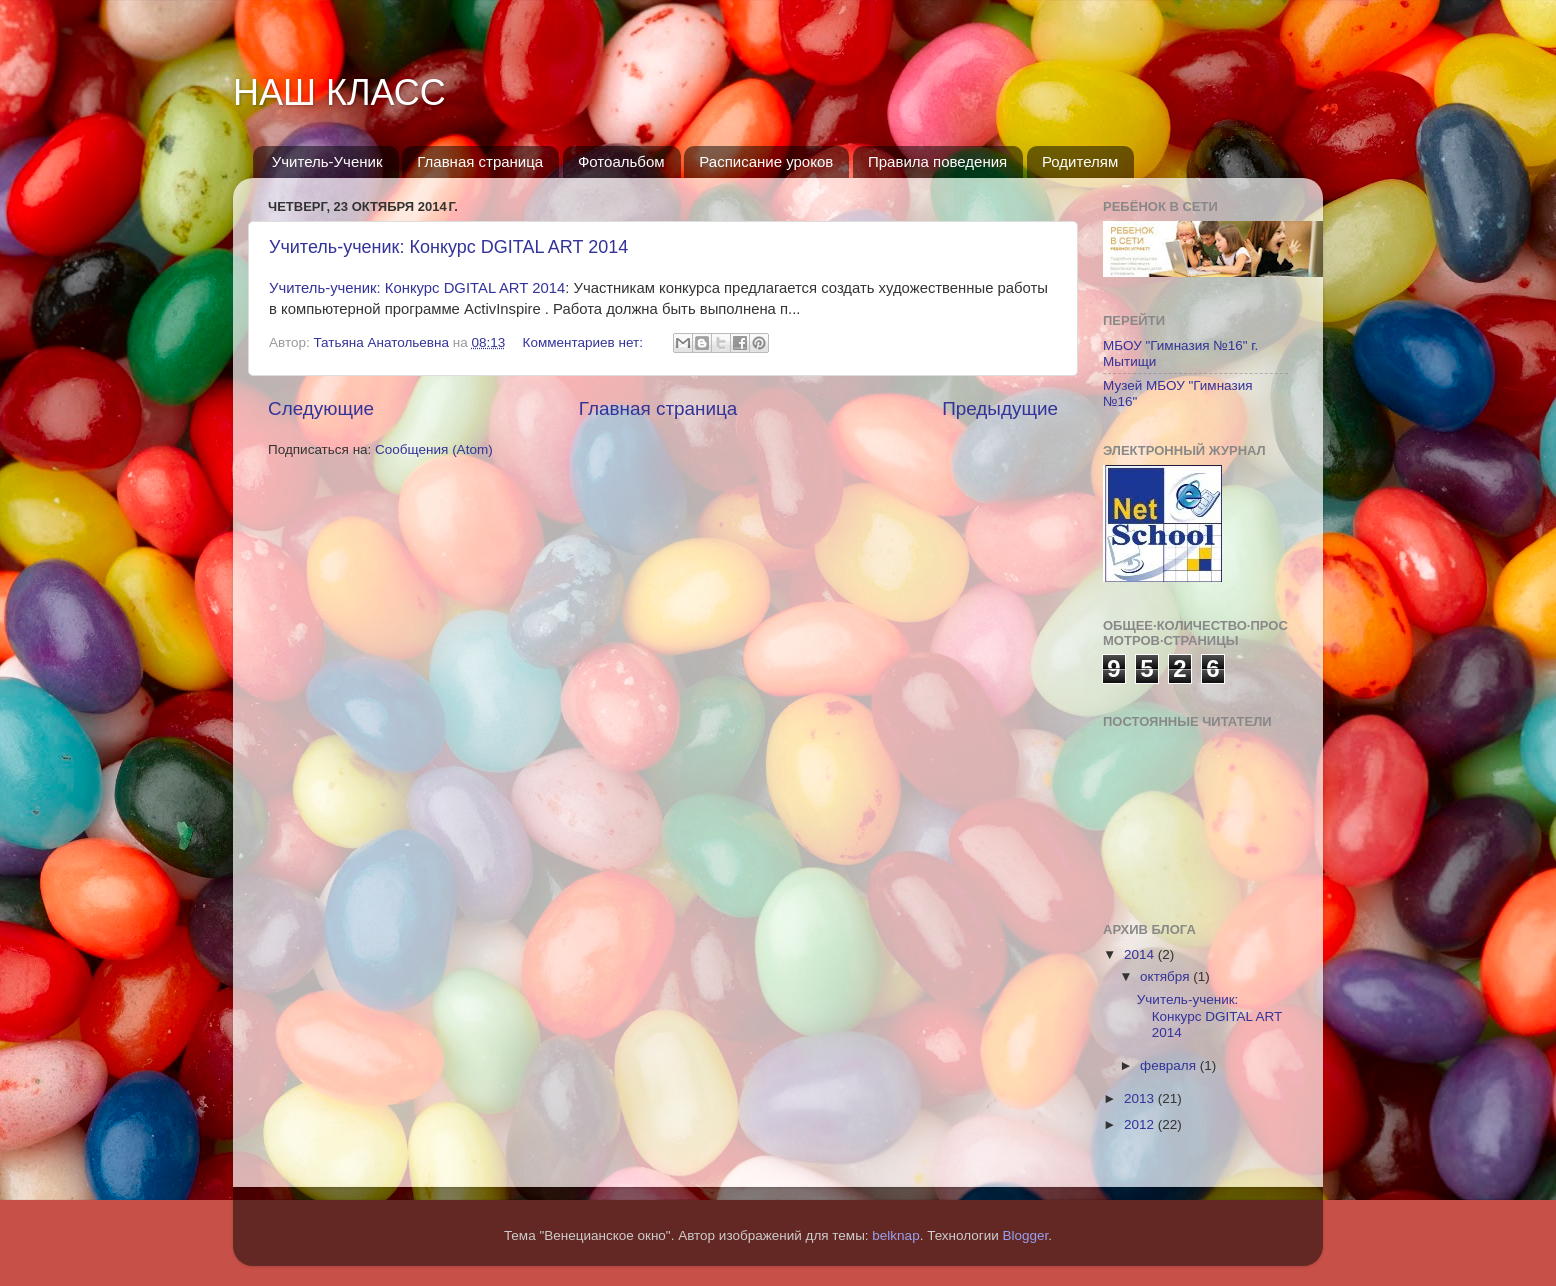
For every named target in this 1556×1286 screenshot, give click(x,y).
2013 (1141, 1098)
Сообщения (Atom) (434, 449)
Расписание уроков (766, 161)
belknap (895, 1235)
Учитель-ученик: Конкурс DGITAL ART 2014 (448, 247)
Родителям (1080, 161)
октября (1166, 976)
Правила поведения (937, 161)
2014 (1141, 954)
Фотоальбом (621, 161)
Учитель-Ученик (327, 161)
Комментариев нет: (585, 342)
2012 (1141, 1124)
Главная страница (480, 161)
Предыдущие (1000, 408)
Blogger (1026, 1235)
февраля (1170, 1065)
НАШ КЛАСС (339, 92)
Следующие (321, 408)
